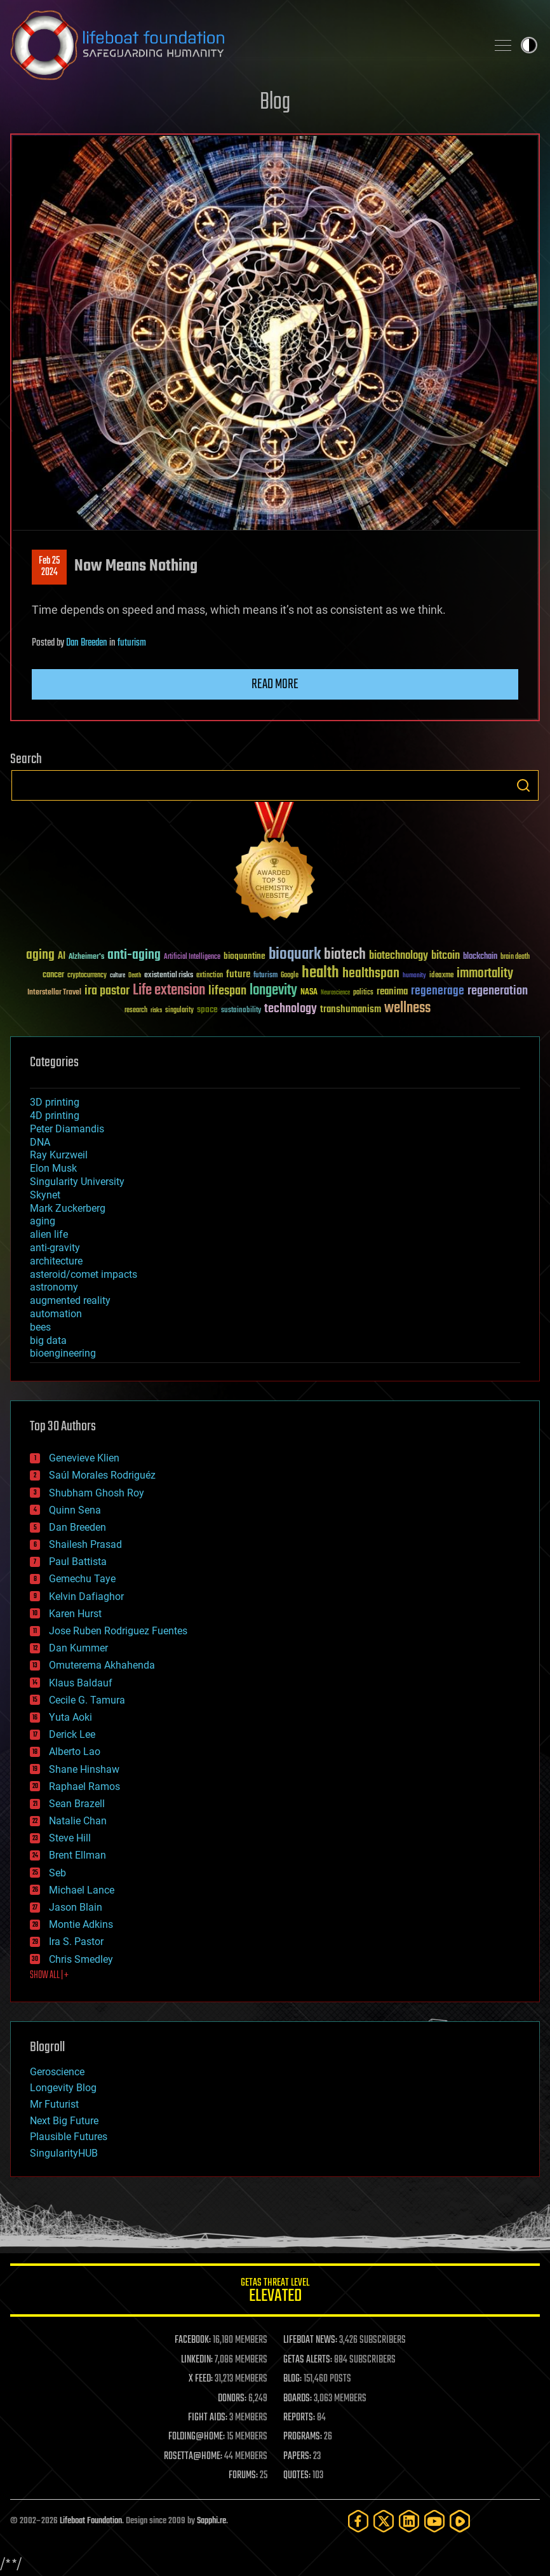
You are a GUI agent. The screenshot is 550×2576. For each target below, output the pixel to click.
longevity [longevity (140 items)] (273, 990)
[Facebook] (358, 2521)
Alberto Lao (74, 1752)
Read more (275, 684)
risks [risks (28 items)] (156, 1010)
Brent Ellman (77, 1855)
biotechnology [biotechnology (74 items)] (398, 956)
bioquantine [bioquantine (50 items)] (244, 956)
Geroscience (57, 2072)
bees (40, 1327)
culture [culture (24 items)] (117, 975)
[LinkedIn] (409, 2521)
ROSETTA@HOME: (193, 2456)
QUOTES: (297, 2475)
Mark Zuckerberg (67, 1208)
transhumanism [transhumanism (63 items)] (350, 1009)
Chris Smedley (81, 1959)
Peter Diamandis (67, 1129)
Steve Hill (70, 1838)
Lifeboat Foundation (91, 2521)
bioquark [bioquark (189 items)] (295, 955)
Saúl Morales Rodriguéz (102, 1475)
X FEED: (201, 2379)
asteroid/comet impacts (83, 1274)
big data (48, 1340)
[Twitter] (383, 2521)
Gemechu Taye (82, 1579)
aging (42, 1221)
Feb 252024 (49, 566)
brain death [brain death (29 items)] (515, 957)
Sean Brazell (77, 1804)
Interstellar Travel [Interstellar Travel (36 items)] (54, 993)
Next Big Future (64, 2121)
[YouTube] (434, 2521)
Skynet (45, 1195)
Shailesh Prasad (85, 1544)
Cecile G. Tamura (87, 1700)
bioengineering (63, 1353)
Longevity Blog (63, 2088)
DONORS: (232, 2398)
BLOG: (292, 2379)
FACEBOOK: (193, 2340)
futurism (131, 643)
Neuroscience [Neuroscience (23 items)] (335, 993)
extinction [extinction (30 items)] (209, 976)
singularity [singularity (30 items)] (179, 1011)
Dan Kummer (78, 1648)
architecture (56, 1261)
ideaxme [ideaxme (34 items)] (441, 976)
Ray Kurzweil (59, 1155)
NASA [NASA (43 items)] (309, 992)
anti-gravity (55, 1248)
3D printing (54, 1102)
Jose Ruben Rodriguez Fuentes (118, 1631)
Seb (57, 1873)
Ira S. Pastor (76, 1941)
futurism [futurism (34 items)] (265, 976)
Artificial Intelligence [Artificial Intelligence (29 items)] (192, 957)
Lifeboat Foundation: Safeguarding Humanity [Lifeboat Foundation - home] (243, 45)
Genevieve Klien (84, 1458)
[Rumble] (460, 2521)
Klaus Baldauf (80, 1683)
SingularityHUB (64, 2153)
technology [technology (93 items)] (290, 1009)
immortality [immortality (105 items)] (485, 973)
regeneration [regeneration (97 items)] (497, 991)
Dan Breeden (86, 643)
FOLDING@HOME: (196, 2437)
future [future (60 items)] (238, 974)
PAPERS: (297, 2456)
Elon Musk (53, 1168)
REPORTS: (299, 2418)
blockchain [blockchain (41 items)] (480, 957)
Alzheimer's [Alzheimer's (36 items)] (86, 957)
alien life (49, 1234)
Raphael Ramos (84, 1786)
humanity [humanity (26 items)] (414, 976)
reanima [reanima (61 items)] (392, 992)
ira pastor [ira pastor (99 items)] (107, 991)
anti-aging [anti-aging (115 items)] (134, 955)
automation (56, 1314)
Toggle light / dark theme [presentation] (529, 45)
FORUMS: (243, 2475)
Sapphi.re (211, 2521)
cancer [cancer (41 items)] (53, 975)
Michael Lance (81, 1890)
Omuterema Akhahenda (102, 1665)
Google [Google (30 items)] (289, 976)
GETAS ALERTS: (307, 2360)
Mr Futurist (54, 2104)
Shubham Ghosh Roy (96, 1493)
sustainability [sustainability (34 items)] (241, 1011)
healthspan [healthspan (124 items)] (370, 974)
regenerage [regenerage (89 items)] (437, 991)
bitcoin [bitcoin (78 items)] (445, 956)
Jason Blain (75, 1907)
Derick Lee (72, 1734)
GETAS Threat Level (275, 2292)
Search (523, 785)
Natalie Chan (78, 1821)
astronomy (54, 1287)
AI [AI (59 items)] (61, 957)
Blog (275, 103)
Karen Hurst (75, 1614)
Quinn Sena (75, 1510)
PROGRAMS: (302, 2437)
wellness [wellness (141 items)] (407, 1008)
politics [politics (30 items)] (363, 993)
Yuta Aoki (70, 1717)
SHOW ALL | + (49, 1975)
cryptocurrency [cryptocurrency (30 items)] (87, 976)
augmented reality (70, 1300)
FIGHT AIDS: (207, 2418)
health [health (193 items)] (320, 973)
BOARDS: (297, 2398)
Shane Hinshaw (84, 1769)
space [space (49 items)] (207, 1009)
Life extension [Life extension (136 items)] (169, 990)
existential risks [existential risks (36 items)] (168, 975)
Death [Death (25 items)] (134, 975)
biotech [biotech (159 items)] (345, 954)
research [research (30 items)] (135, 1011)
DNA (40, 1142)
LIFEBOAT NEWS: (310, 2340)
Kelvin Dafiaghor (86, 1596)
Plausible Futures (68, 2137)
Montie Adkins (81, 1924)
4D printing (54, 1115)
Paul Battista (78, 1562)
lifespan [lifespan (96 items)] (227, 991)
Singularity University (77, 1182)
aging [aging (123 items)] (40, 955)
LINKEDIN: (197, 2360)
